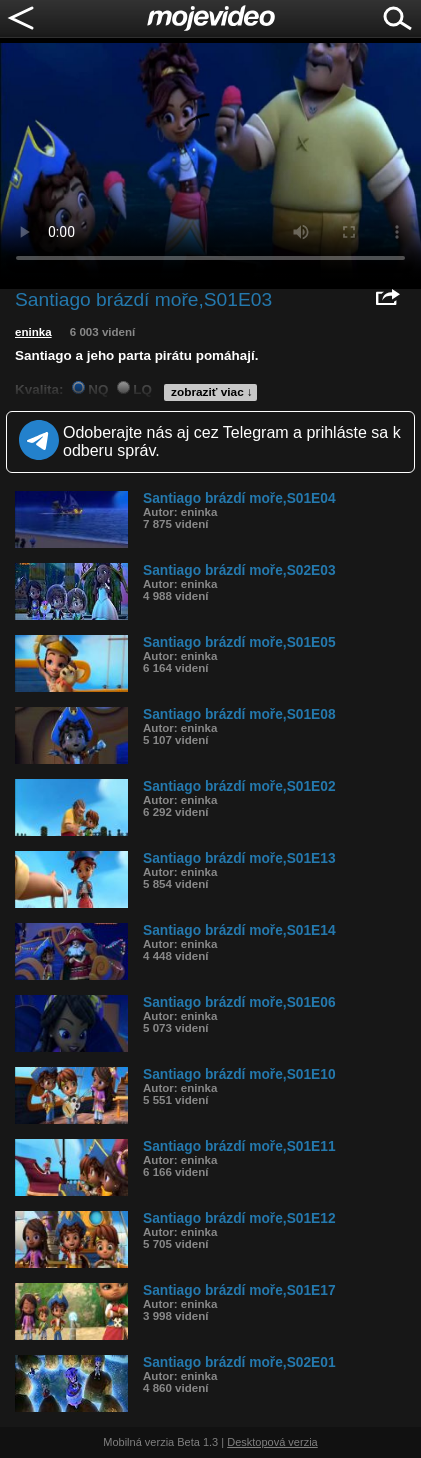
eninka (33, 332)
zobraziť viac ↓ (212, 392)
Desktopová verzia (272, 1442)
